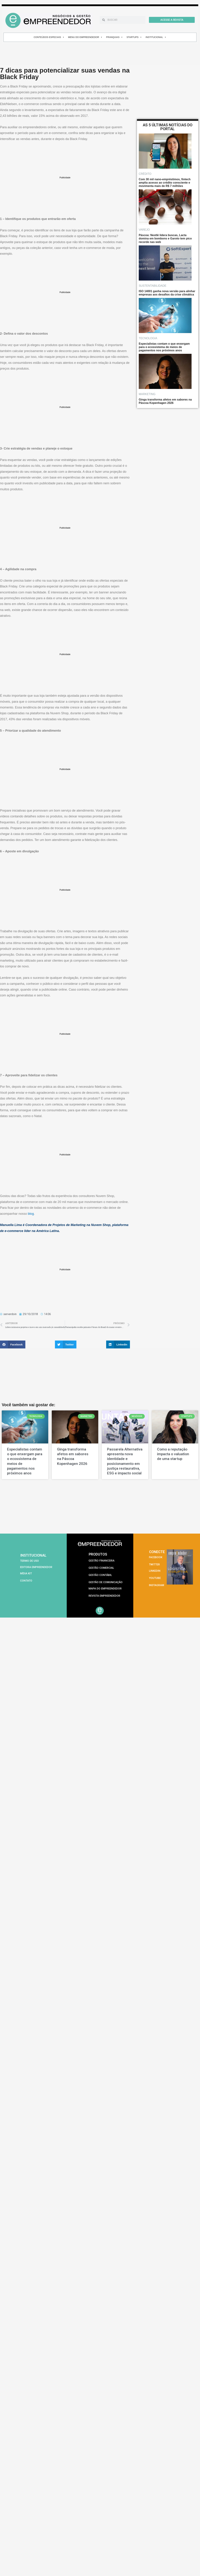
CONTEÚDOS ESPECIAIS (49, 37)
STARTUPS (134, 37)
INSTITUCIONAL (156, 37)
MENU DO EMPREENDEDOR (85, 37)
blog (30, 1213)
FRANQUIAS (114, 37)
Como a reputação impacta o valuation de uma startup (173, 1454)
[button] (12, 1344)
